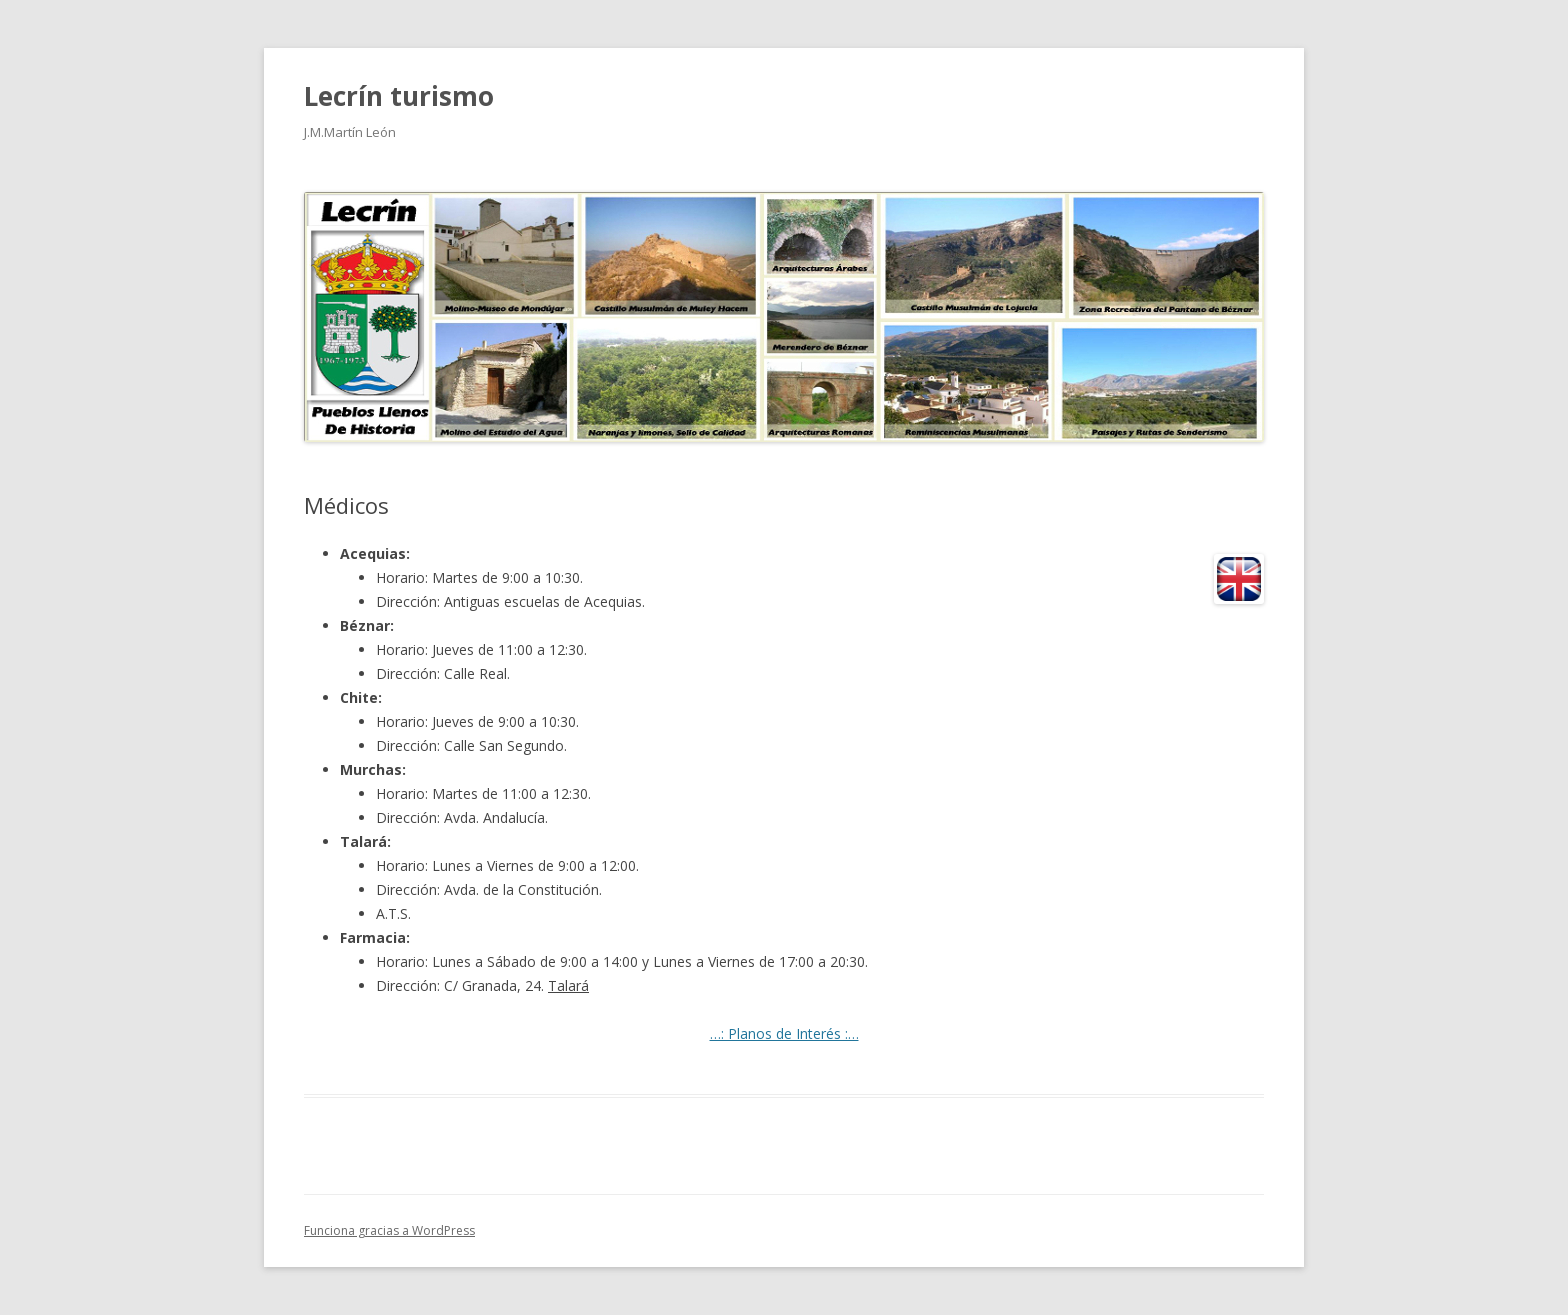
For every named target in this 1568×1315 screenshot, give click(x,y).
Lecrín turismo (399, 96)
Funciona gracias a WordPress (389, 1230)
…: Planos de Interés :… (784, 1033)
